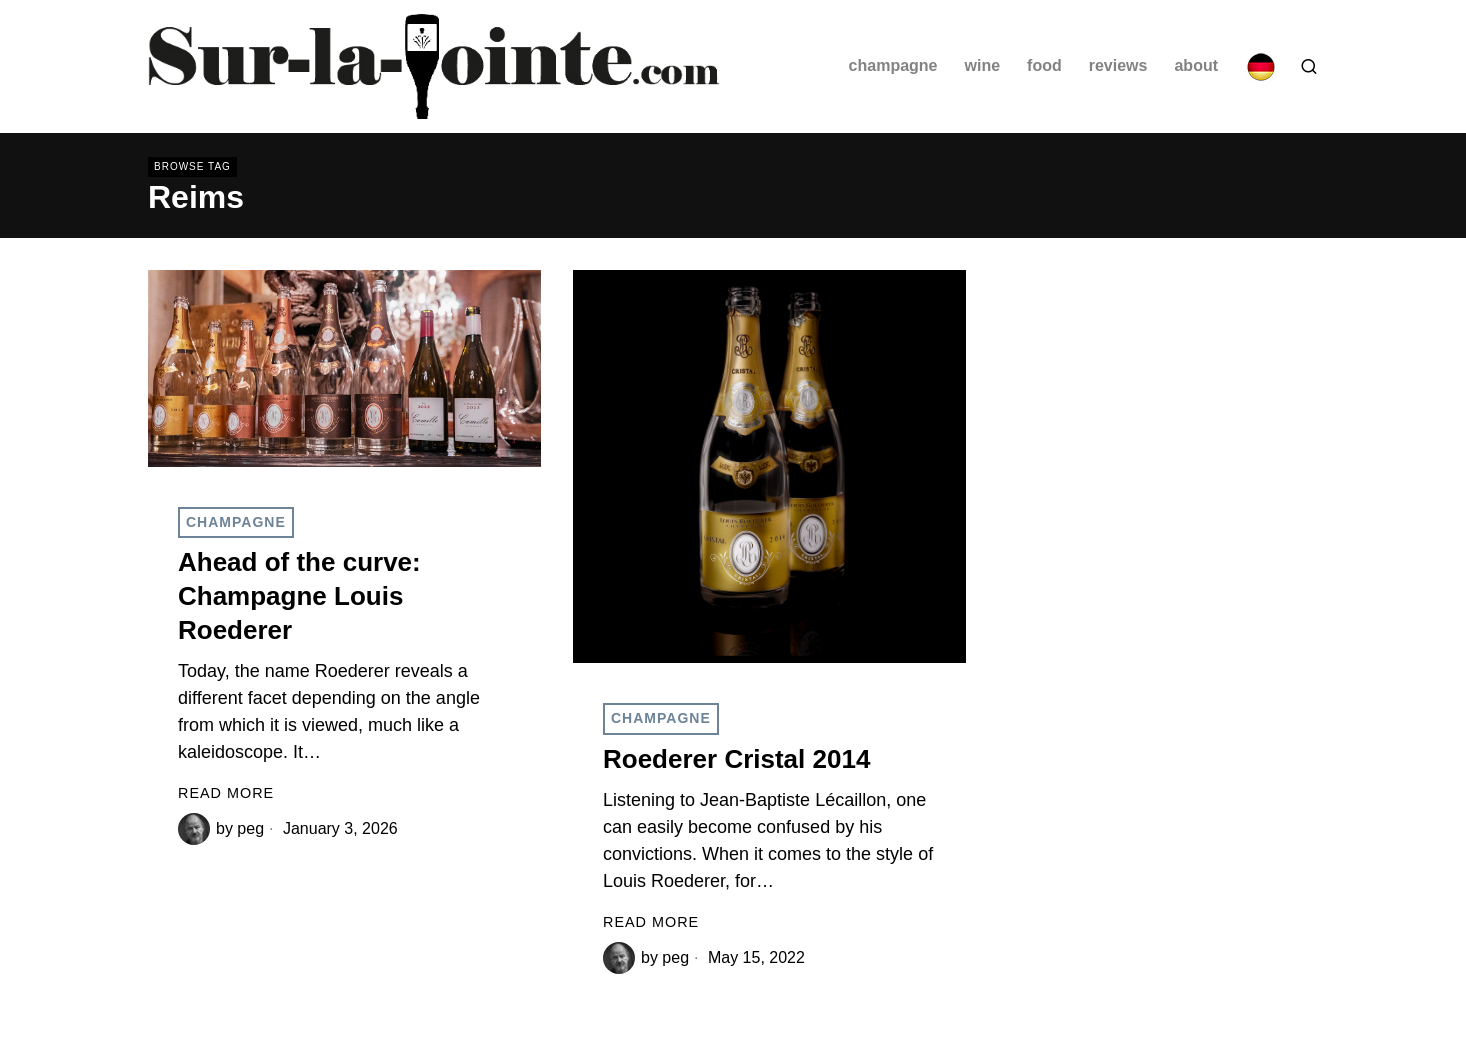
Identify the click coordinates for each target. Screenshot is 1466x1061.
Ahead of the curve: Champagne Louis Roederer (299, 596)
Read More (226, 793)
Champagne (236, 522)
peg (250, 828)
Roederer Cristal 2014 (736, 759)
